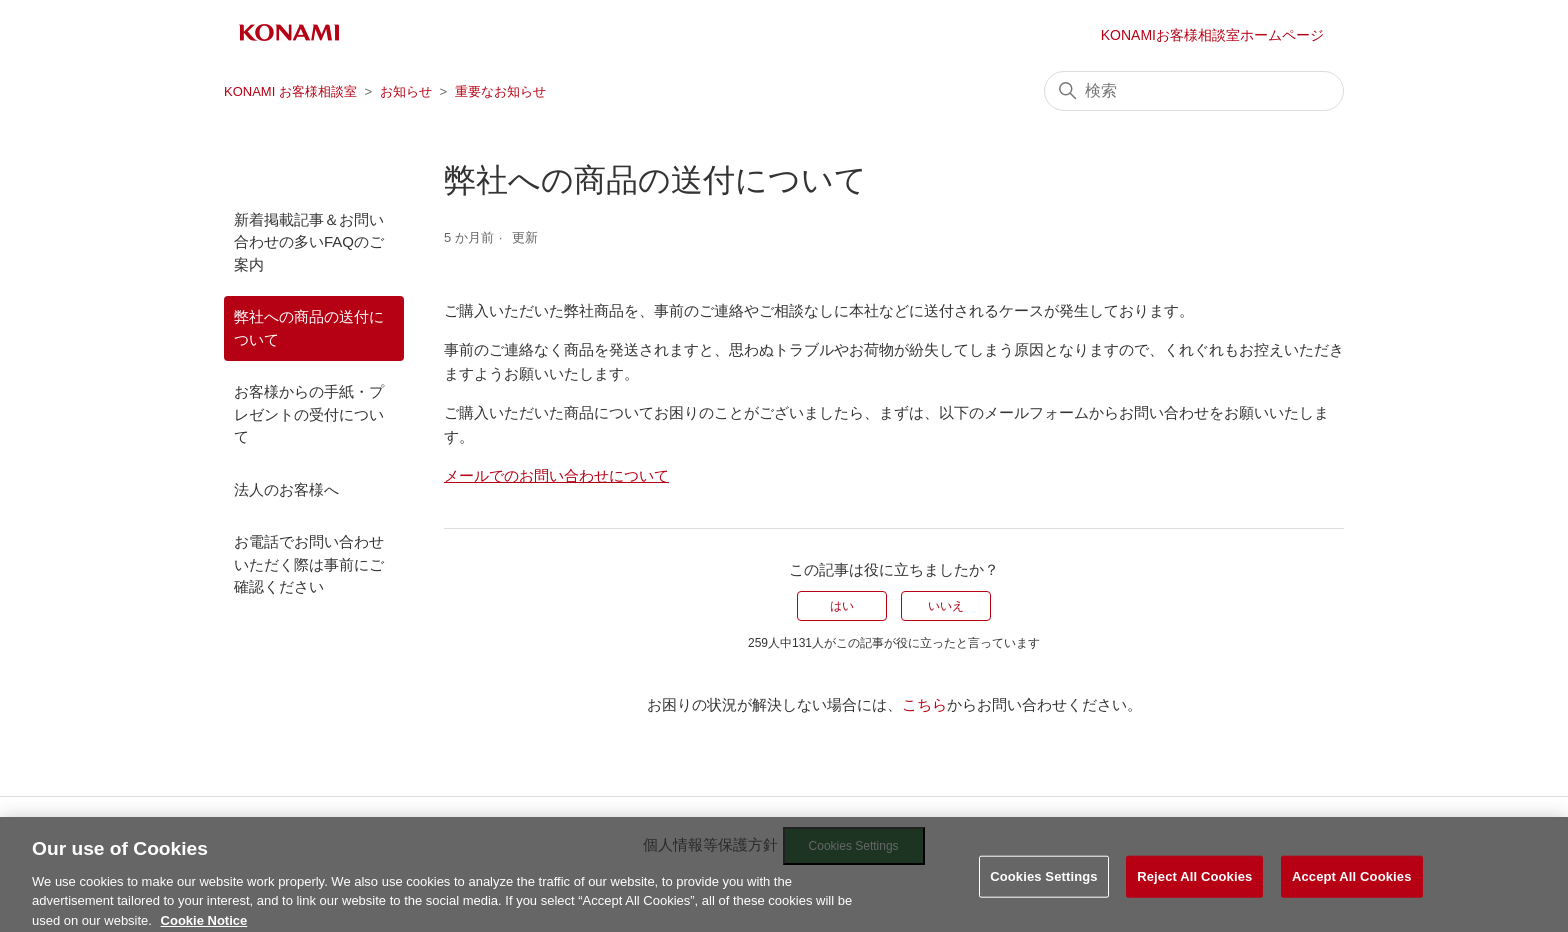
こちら (924, 704)
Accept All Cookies (1352, 891)
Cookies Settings (1044, 891)
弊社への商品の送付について (309, 328)
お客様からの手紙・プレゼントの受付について (309, 414)
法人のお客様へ (286, 489)
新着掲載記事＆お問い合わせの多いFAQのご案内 (309, 242)
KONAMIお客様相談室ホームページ (1212, 35)
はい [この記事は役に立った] (842, 606)
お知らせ (406, 91)
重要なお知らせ (500, 91)
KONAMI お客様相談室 (290, 91)
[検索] (1194, 91)
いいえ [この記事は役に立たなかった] (946, 606)
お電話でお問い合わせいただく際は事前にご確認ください (309, 564)
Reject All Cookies (1194, 891)
